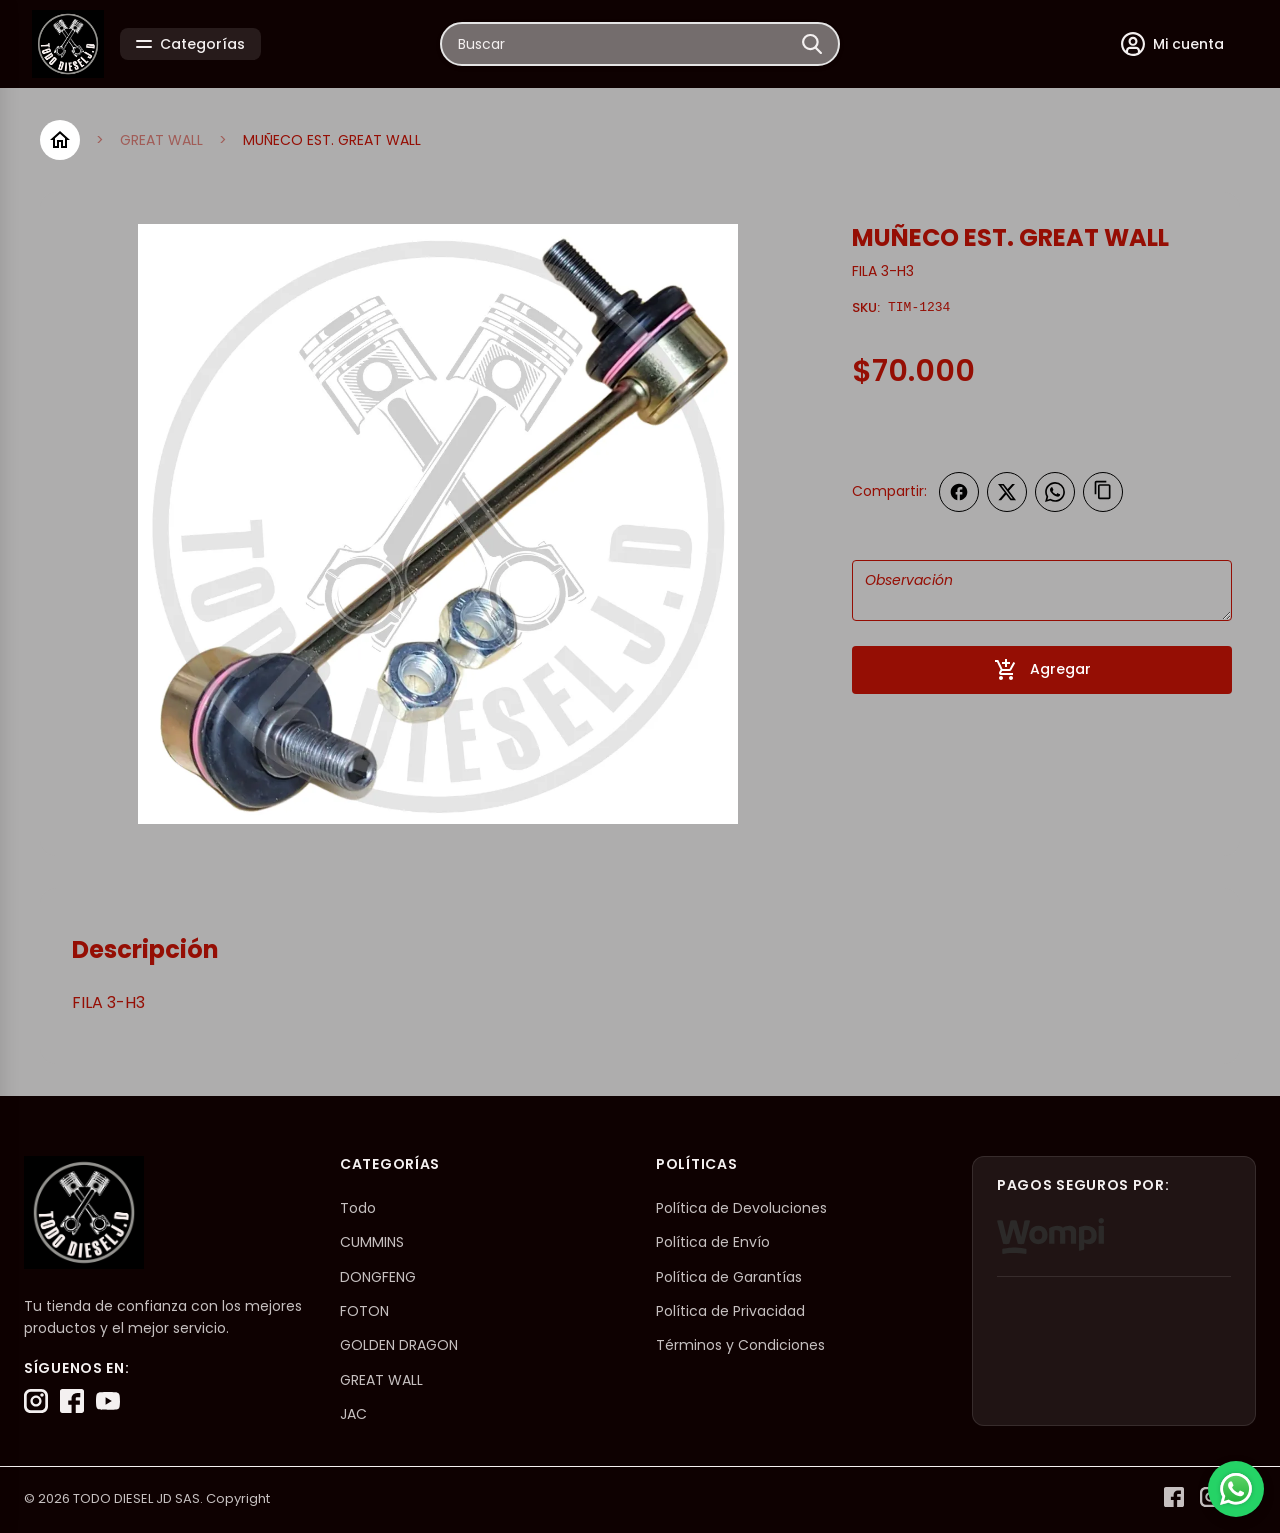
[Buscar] (812, 44)
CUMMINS (372, 1242)
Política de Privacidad (730, 1311)
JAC (353, 1414)
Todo (358, 1208)
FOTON (364, 1311)
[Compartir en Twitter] (1007, 492)
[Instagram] (36, 1401)
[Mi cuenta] (1172, 44)
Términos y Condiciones (740, 1345)
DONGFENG (378, 1277)
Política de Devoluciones (741, 1208)
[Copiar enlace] (1103, 492)
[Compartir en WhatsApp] (1055, 492)
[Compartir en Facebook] (959, 492)
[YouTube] (108, 1401)
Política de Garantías (729, 1277)
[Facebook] (72, 1401)
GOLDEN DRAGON (399, 1345)
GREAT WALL (161, 140)
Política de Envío (713, 1242)
